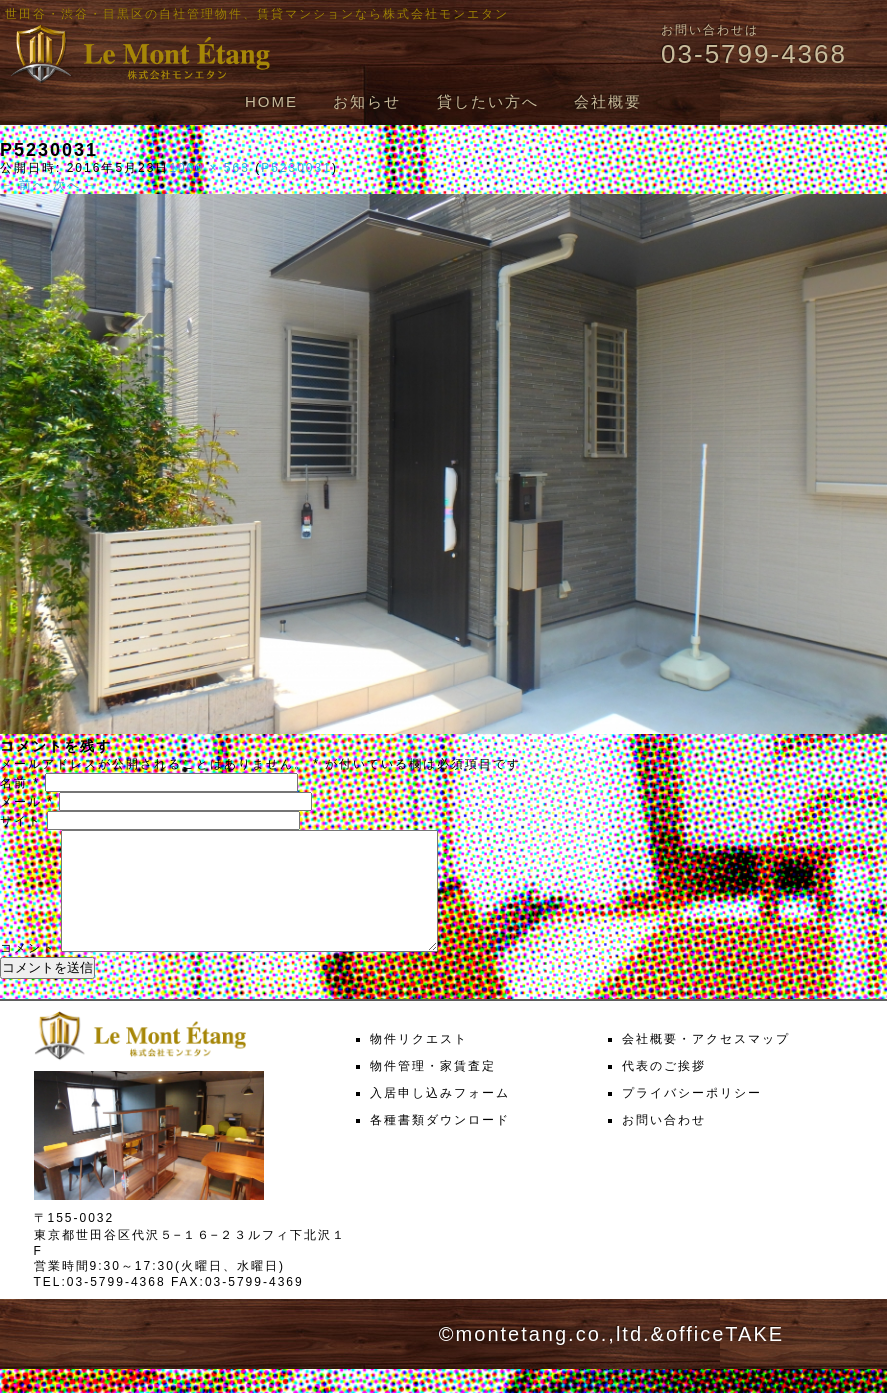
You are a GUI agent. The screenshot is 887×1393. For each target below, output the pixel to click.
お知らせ (367, 101)
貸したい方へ (488, 101)
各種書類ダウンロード (440, 1144)
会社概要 (608, 101)
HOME (271, 101)
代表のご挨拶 (664, 1090)
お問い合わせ (664, 1144)
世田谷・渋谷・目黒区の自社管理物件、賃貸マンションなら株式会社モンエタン (257, 14)
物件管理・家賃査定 (433, 1090)
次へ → (76, 185)
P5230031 (296, 168)
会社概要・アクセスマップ (706, 1063)
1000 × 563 (209, 168)
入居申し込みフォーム (440, 1117)
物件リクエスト (419, 1063)
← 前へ (23, 185)
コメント (28, 972)
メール (27, 802)
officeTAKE (725, 1358)
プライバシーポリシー (692, 1117)
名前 (20, 783)
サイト (21, 821)
